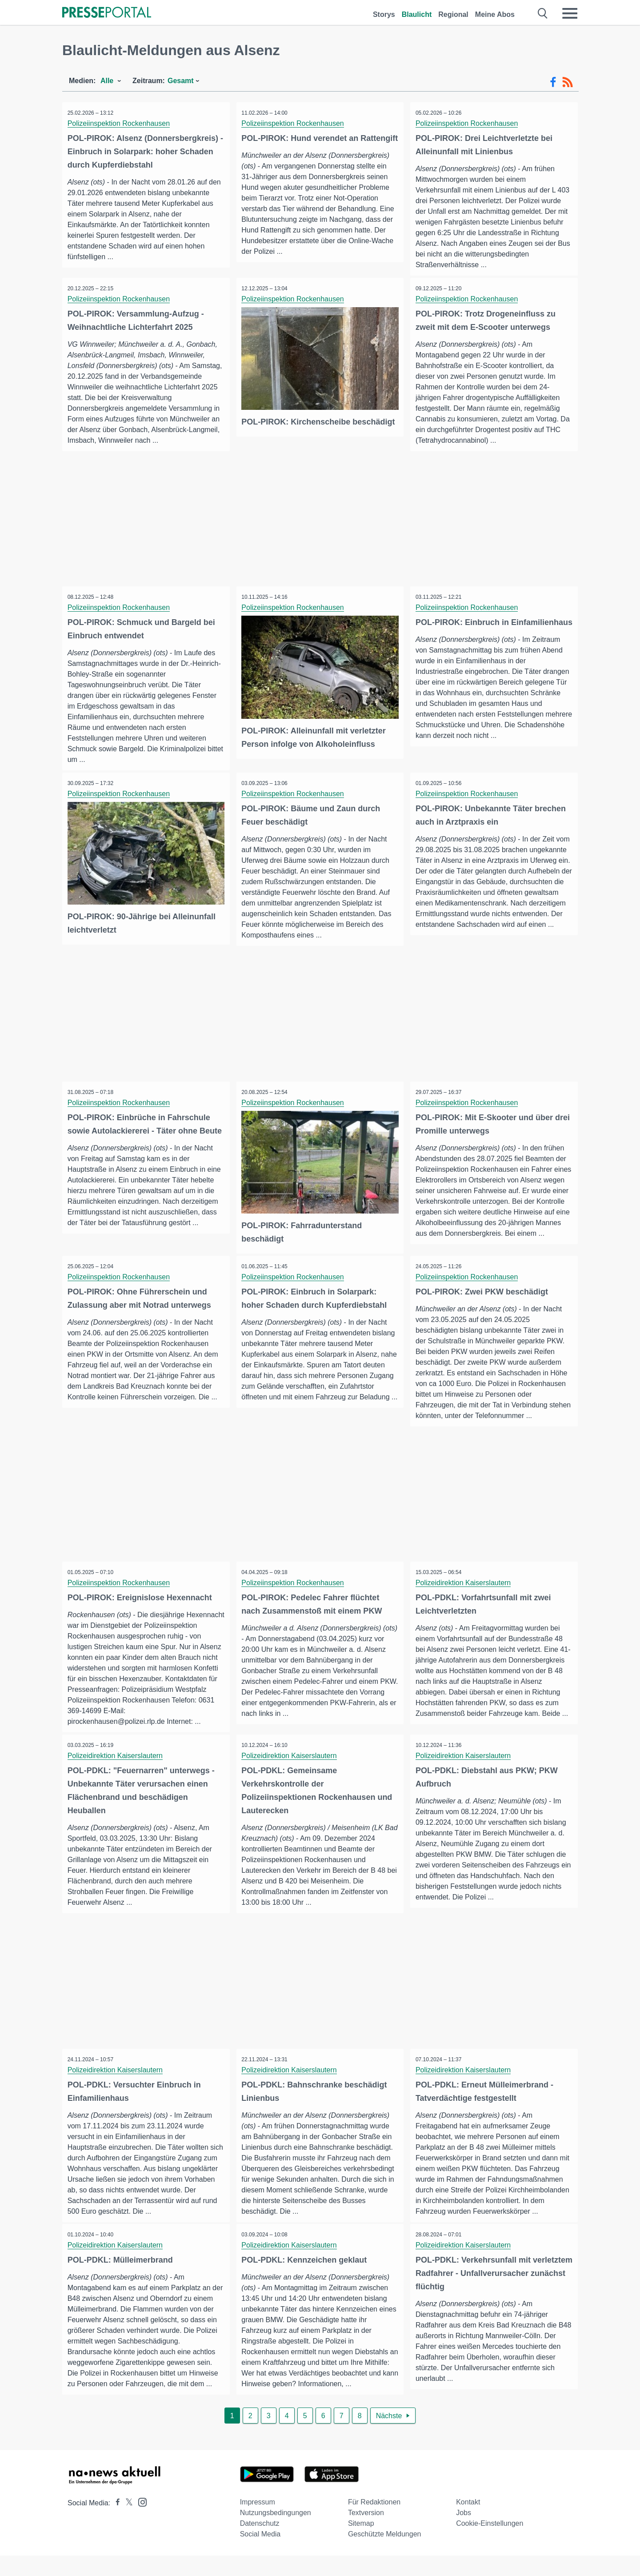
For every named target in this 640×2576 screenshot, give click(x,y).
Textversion (366, 2533)
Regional (453, 14)
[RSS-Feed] (567, 82)
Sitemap (361, 2544)
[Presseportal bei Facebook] (115, 2523)
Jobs (463, 2533)
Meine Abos (495, 14)
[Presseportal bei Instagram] (140, 2522)
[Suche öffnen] (542, 13)
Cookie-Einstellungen (489, 2544)
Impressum (257, 2522)
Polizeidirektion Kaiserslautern (464, 1598)
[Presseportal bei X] (126, 2523)
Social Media (260, 2554)
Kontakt (468, 2522)
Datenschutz (260, 2544)
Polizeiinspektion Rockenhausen (120, 123)
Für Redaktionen (374, 2522)
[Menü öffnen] (570, 13)
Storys (384, 14)
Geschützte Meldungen (384, 2554)
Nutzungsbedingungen (275, 2533)
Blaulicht (417, 14)
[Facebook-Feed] (553, 82)
